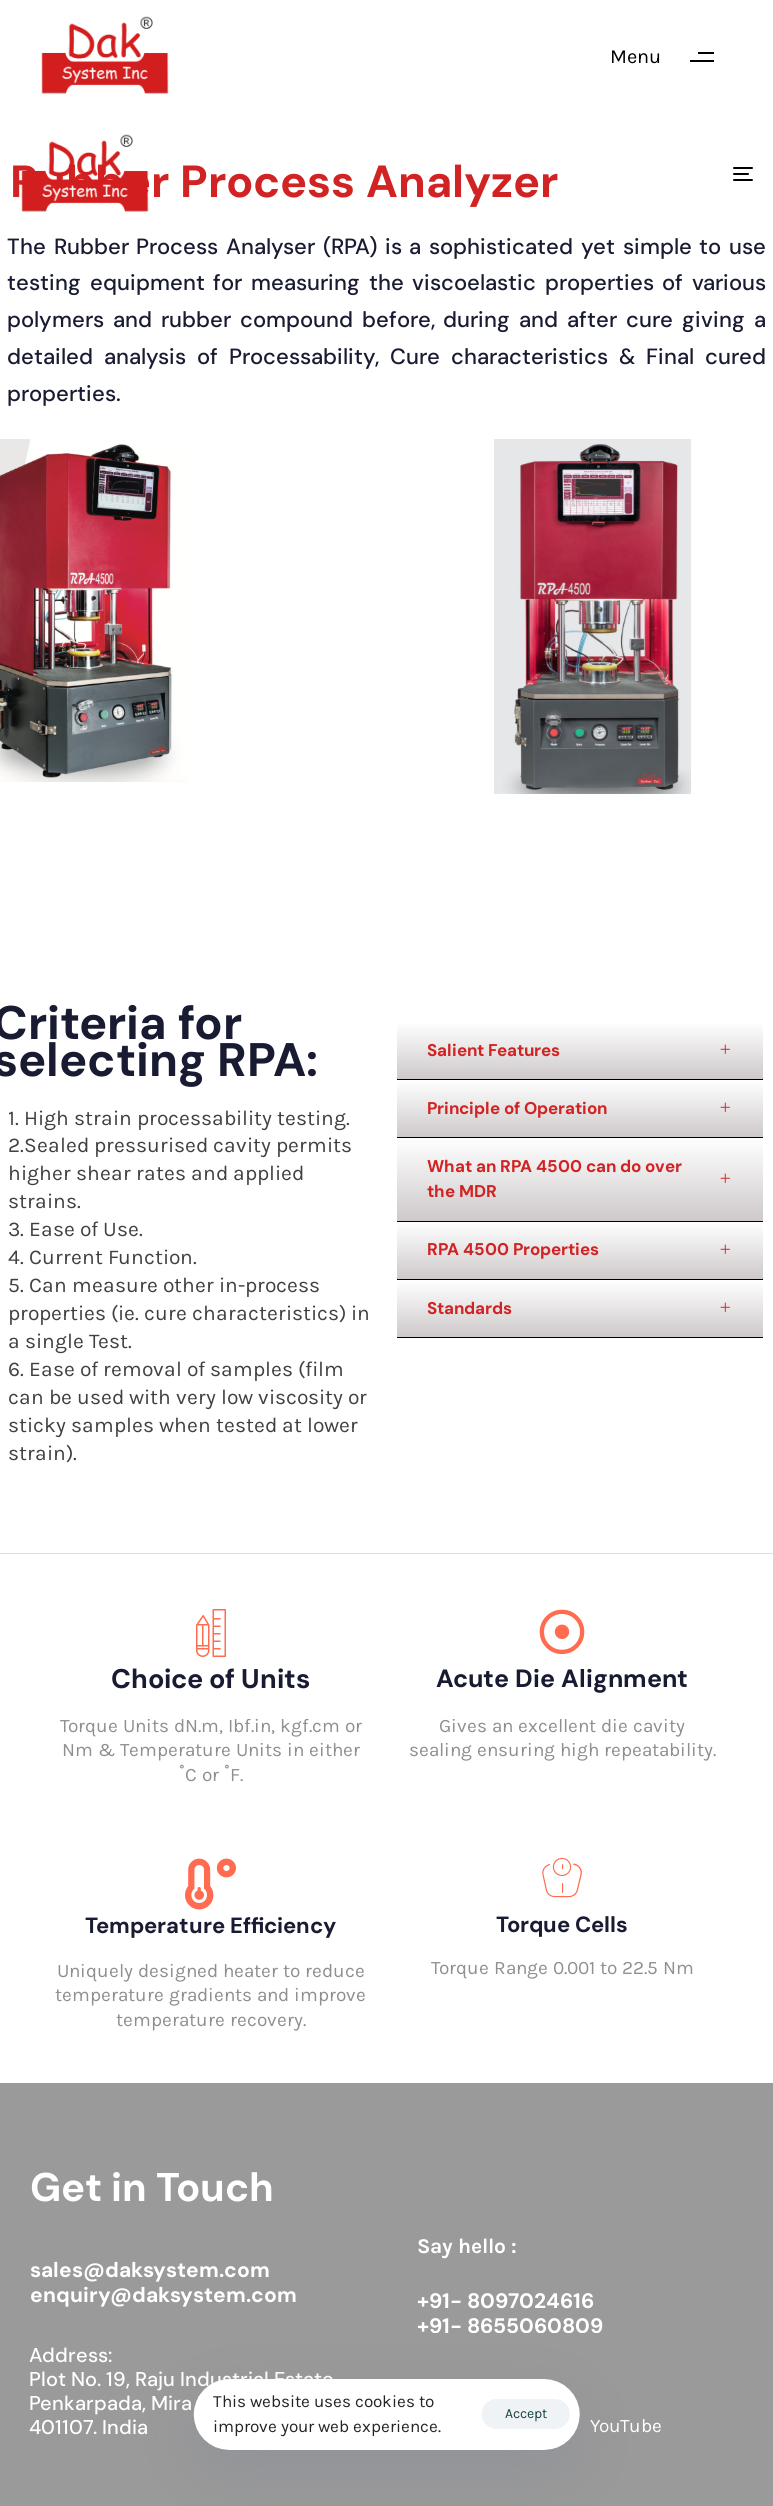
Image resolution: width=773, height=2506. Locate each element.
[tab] (580, 1051)
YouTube (626, 2426)
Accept (526, 2413)
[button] (671, 57)
